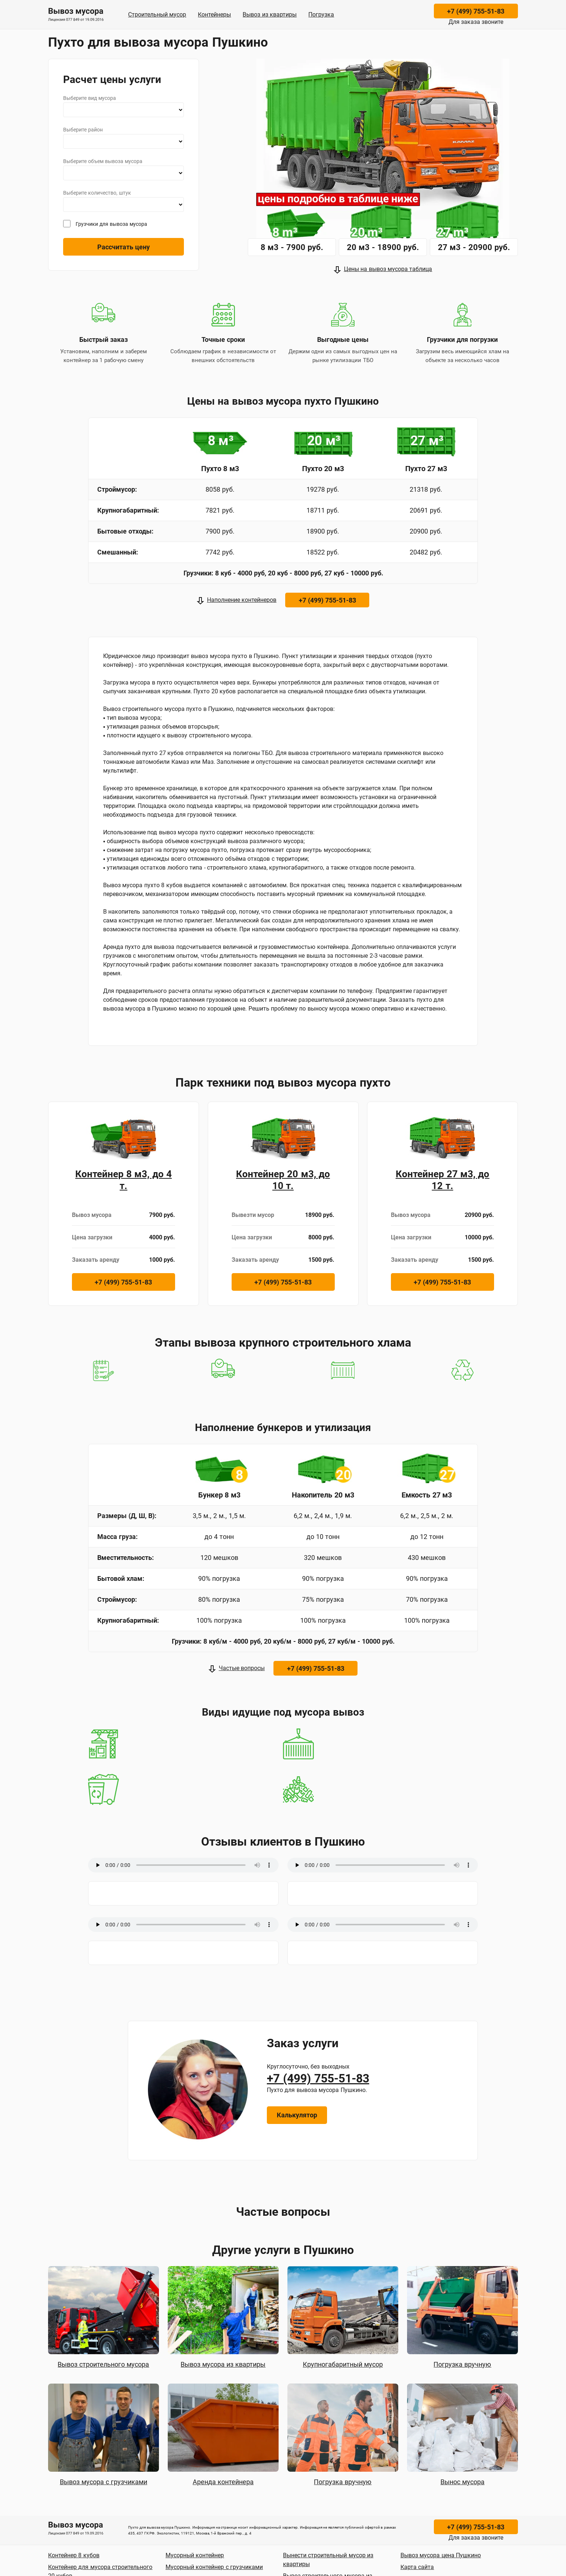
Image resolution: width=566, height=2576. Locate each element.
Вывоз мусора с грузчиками (103, 2482)
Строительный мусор (157, 14)
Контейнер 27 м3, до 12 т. (443, 1179)
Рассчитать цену (123, 247)
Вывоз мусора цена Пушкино (440, 2555)
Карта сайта (417, 2567)
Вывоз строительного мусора (103, 2364)
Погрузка (321, 14)
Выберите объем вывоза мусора (102, 161)
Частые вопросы (242, 1668)
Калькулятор (297, 2115)
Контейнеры (214, 14)
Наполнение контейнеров (241, 599)
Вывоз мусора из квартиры (223, 2364)
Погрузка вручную (462, 2364)
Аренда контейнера (223, 2482)
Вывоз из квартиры (270, 14)
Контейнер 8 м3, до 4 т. (123, 1179)
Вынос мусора (462, 2482)
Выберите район (83, 130)
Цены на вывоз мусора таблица (388, 268)
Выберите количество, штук (97, 193)
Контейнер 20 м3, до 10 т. (283, 1179)
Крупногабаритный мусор (343, 2364)
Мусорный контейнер (195, 2555)
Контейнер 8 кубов (73, 2555)
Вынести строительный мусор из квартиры (328, 2560)
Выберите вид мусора (89, 98)
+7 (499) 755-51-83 (475, 11)
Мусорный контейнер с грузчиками (214, 2567)
